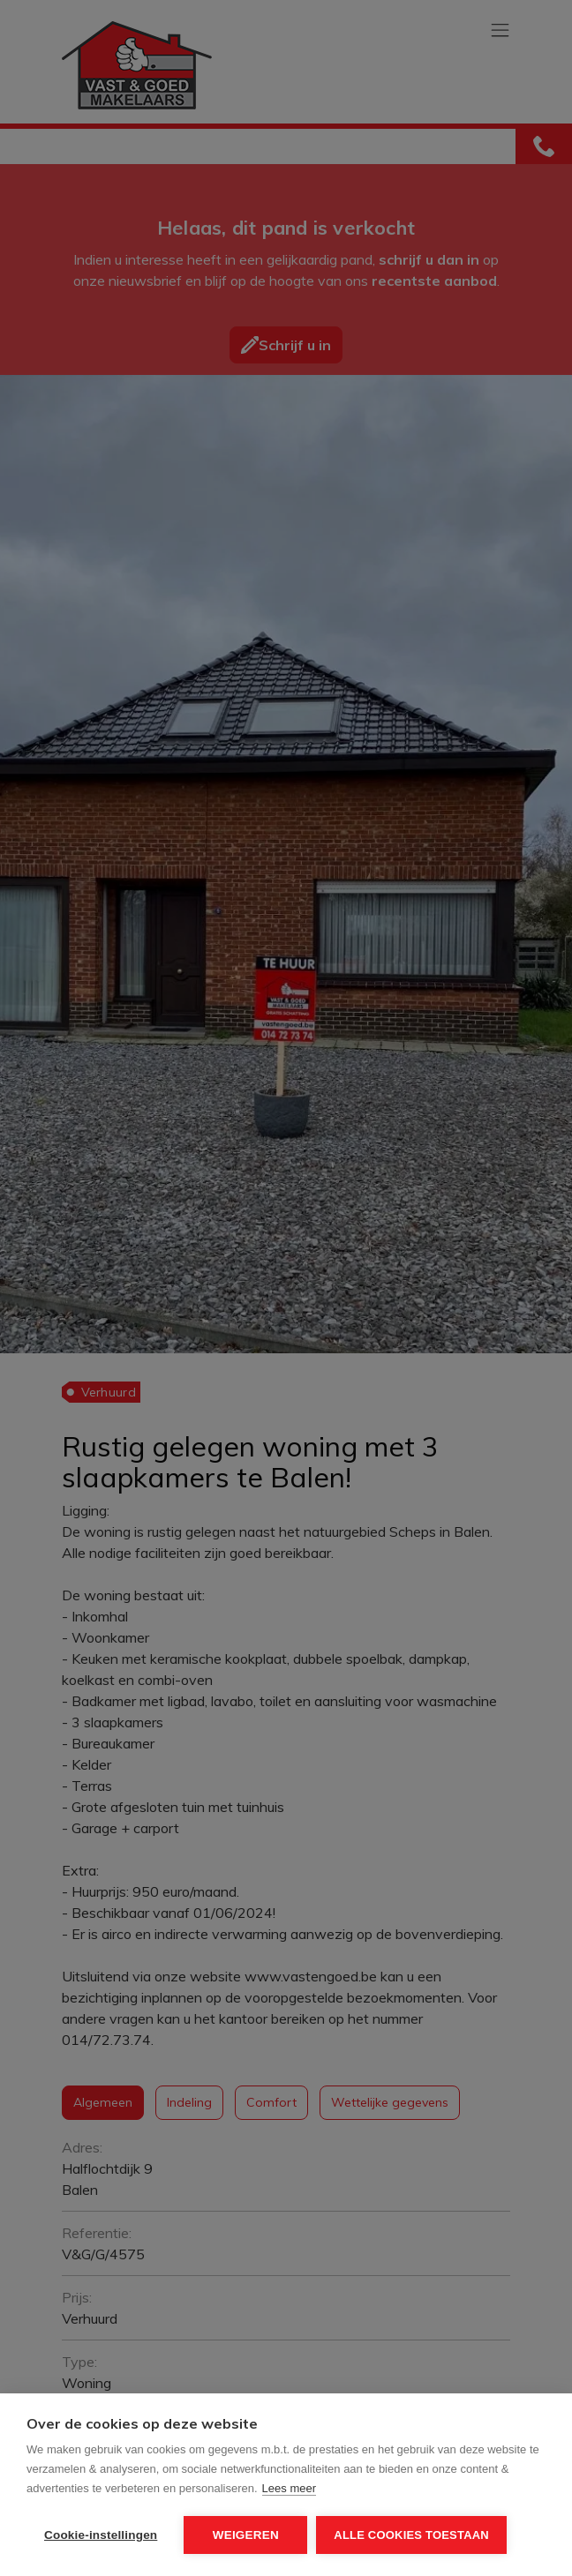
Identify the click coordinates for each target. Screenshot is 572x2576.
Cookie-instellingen (100, 2535)
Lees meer (289, 2488)
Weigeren (246, 2535)
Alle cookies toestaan (411, 2535)
